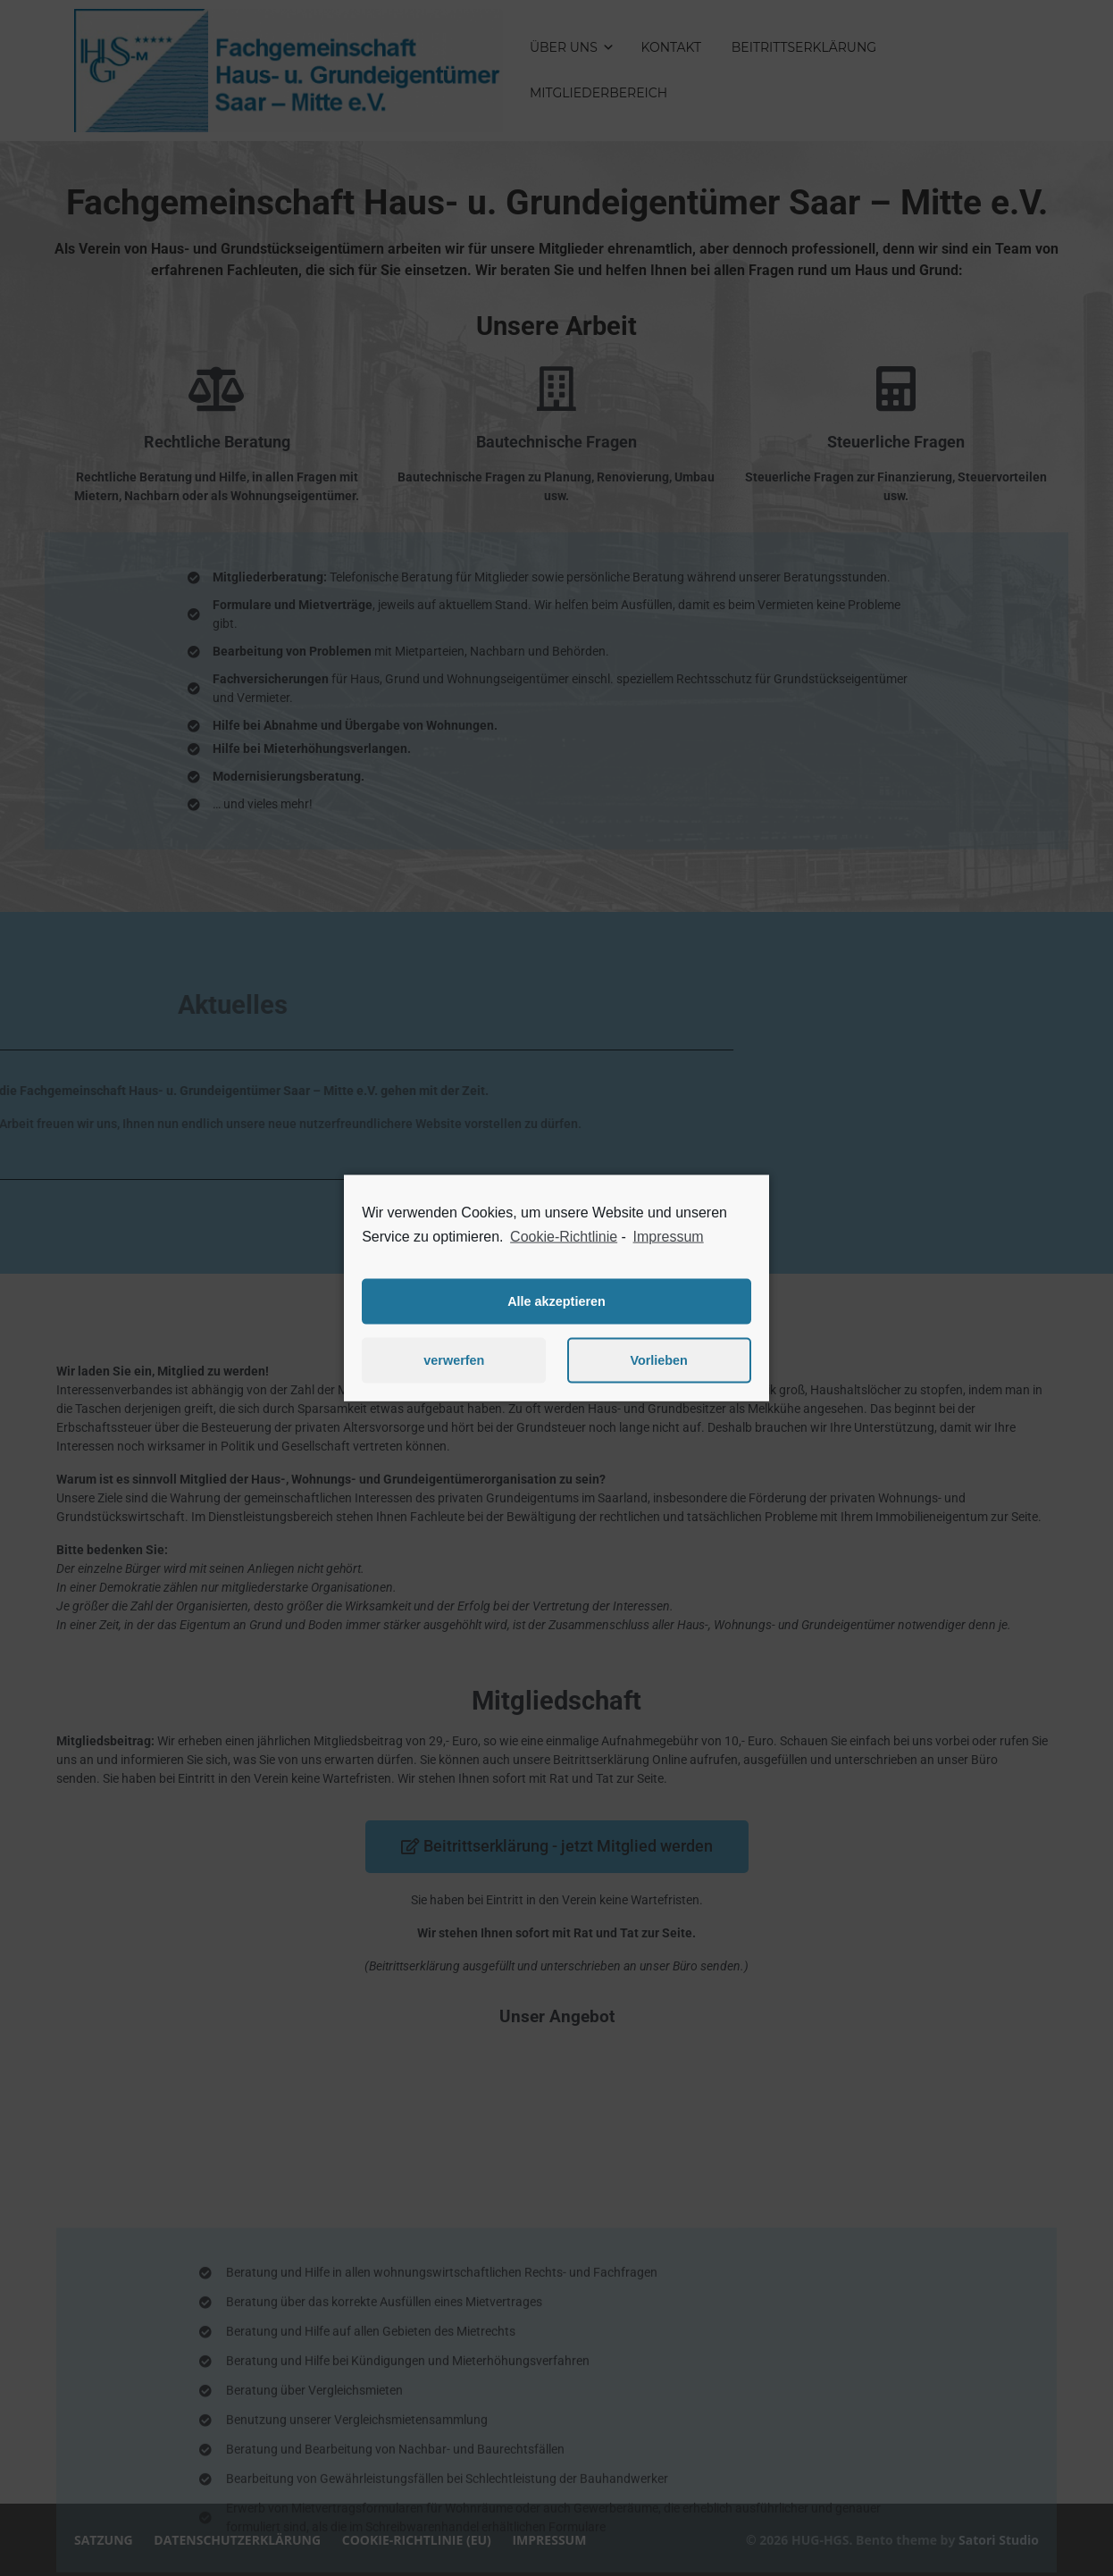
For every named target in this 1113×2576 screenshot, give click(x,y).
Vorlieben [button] (659, 1360)
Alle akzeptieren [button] (556, 1301)
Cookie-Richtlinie (563, 1236)
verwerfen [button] (453, 1360)
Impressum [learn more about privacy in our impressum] (668, 1236)
